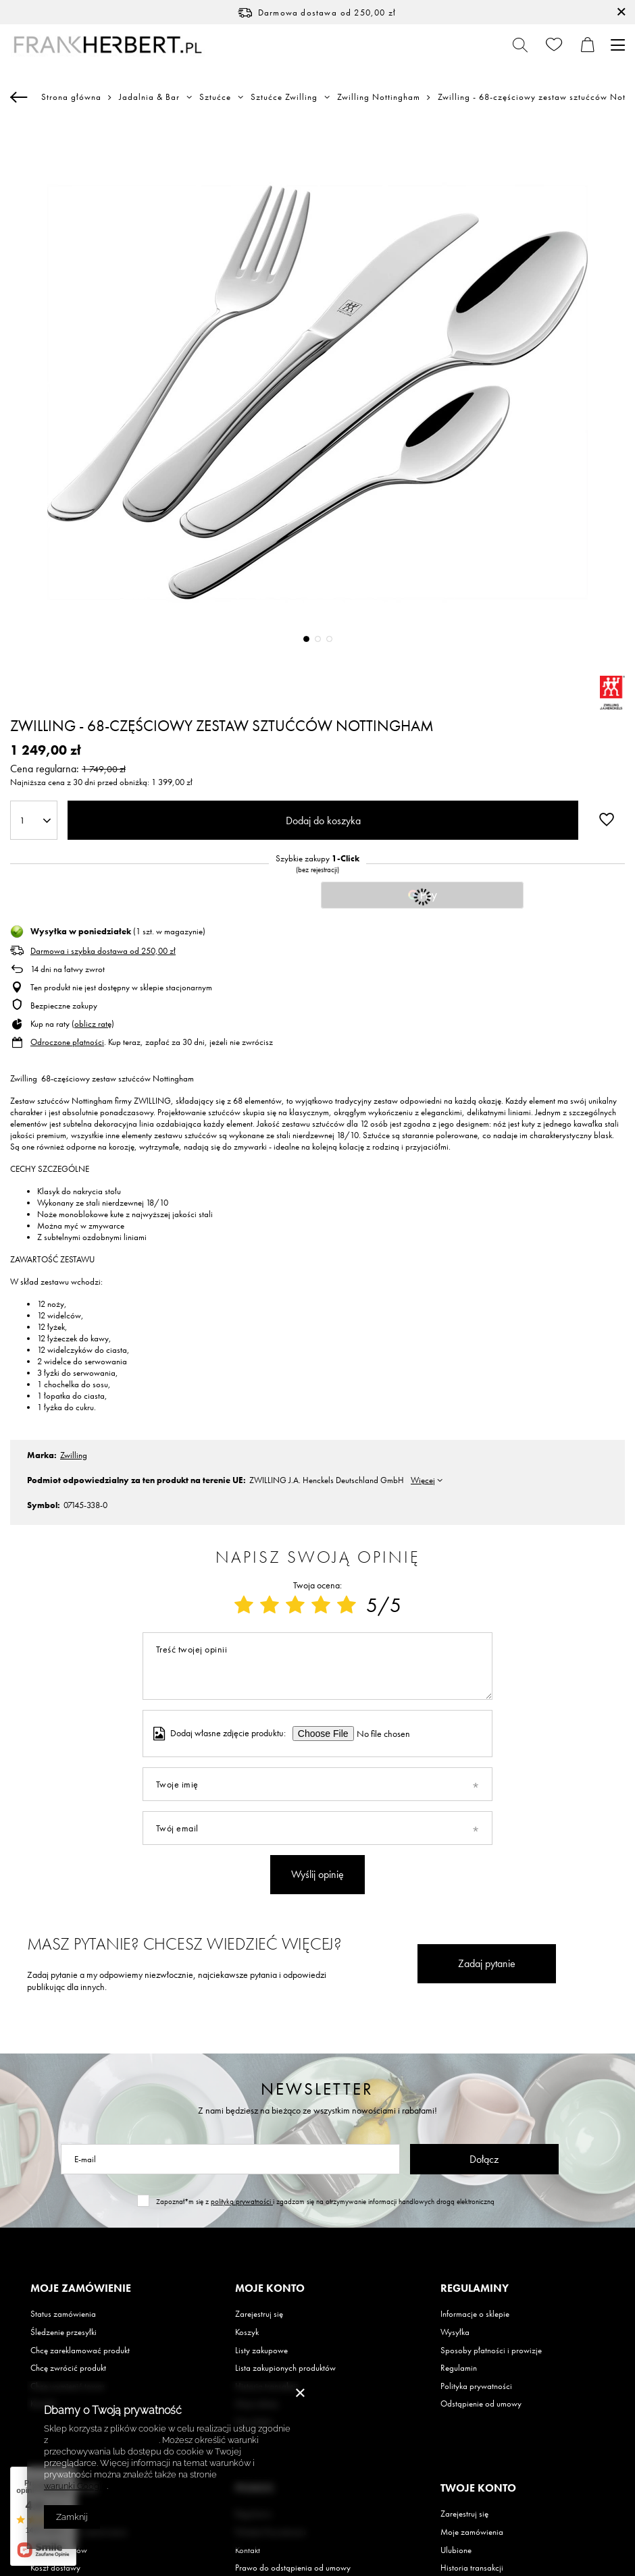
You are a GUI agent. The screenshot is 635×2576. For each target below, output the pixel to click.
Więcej (423, 1480)
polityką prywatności (242, 2201)
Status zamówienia (63, 2314)
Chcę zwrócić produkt (68, 2368)
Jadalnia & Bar (149, 97)
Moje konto (270, 2288)
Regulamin (458, 2368)
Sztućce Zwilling (284, 97)
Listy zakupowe (261, 2350)
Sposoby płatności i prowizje (491, 2350)
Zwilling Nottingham (378, 97)
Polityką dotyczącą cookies (104, 2440)
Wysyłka (454, 2332)
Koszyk (247, 2332)
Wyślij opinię (317, 1874)
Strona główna (71, 97)
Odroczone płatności (67, 1042)
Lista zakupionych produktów (285, 2368)
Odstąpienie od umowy (481, 2403)
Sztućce (215, 97)
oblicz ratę (92, 1023)
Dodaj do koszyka (323, 820)
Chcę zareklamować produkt (80, 2350)
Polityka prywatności (476, 2386)
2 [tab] (318, 639)
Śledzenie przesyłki (63, 2332)
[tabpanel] (317, 392)
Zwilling (73, 1455)
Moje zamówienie (80, 2288)
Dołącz (484, 2159)
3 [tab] (329, 639)
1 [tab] (306, 639)
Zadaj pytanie (486, 1963)
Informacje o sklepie (474, 2314)
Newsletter (317, 2089)
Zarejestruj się (259, 2314)
